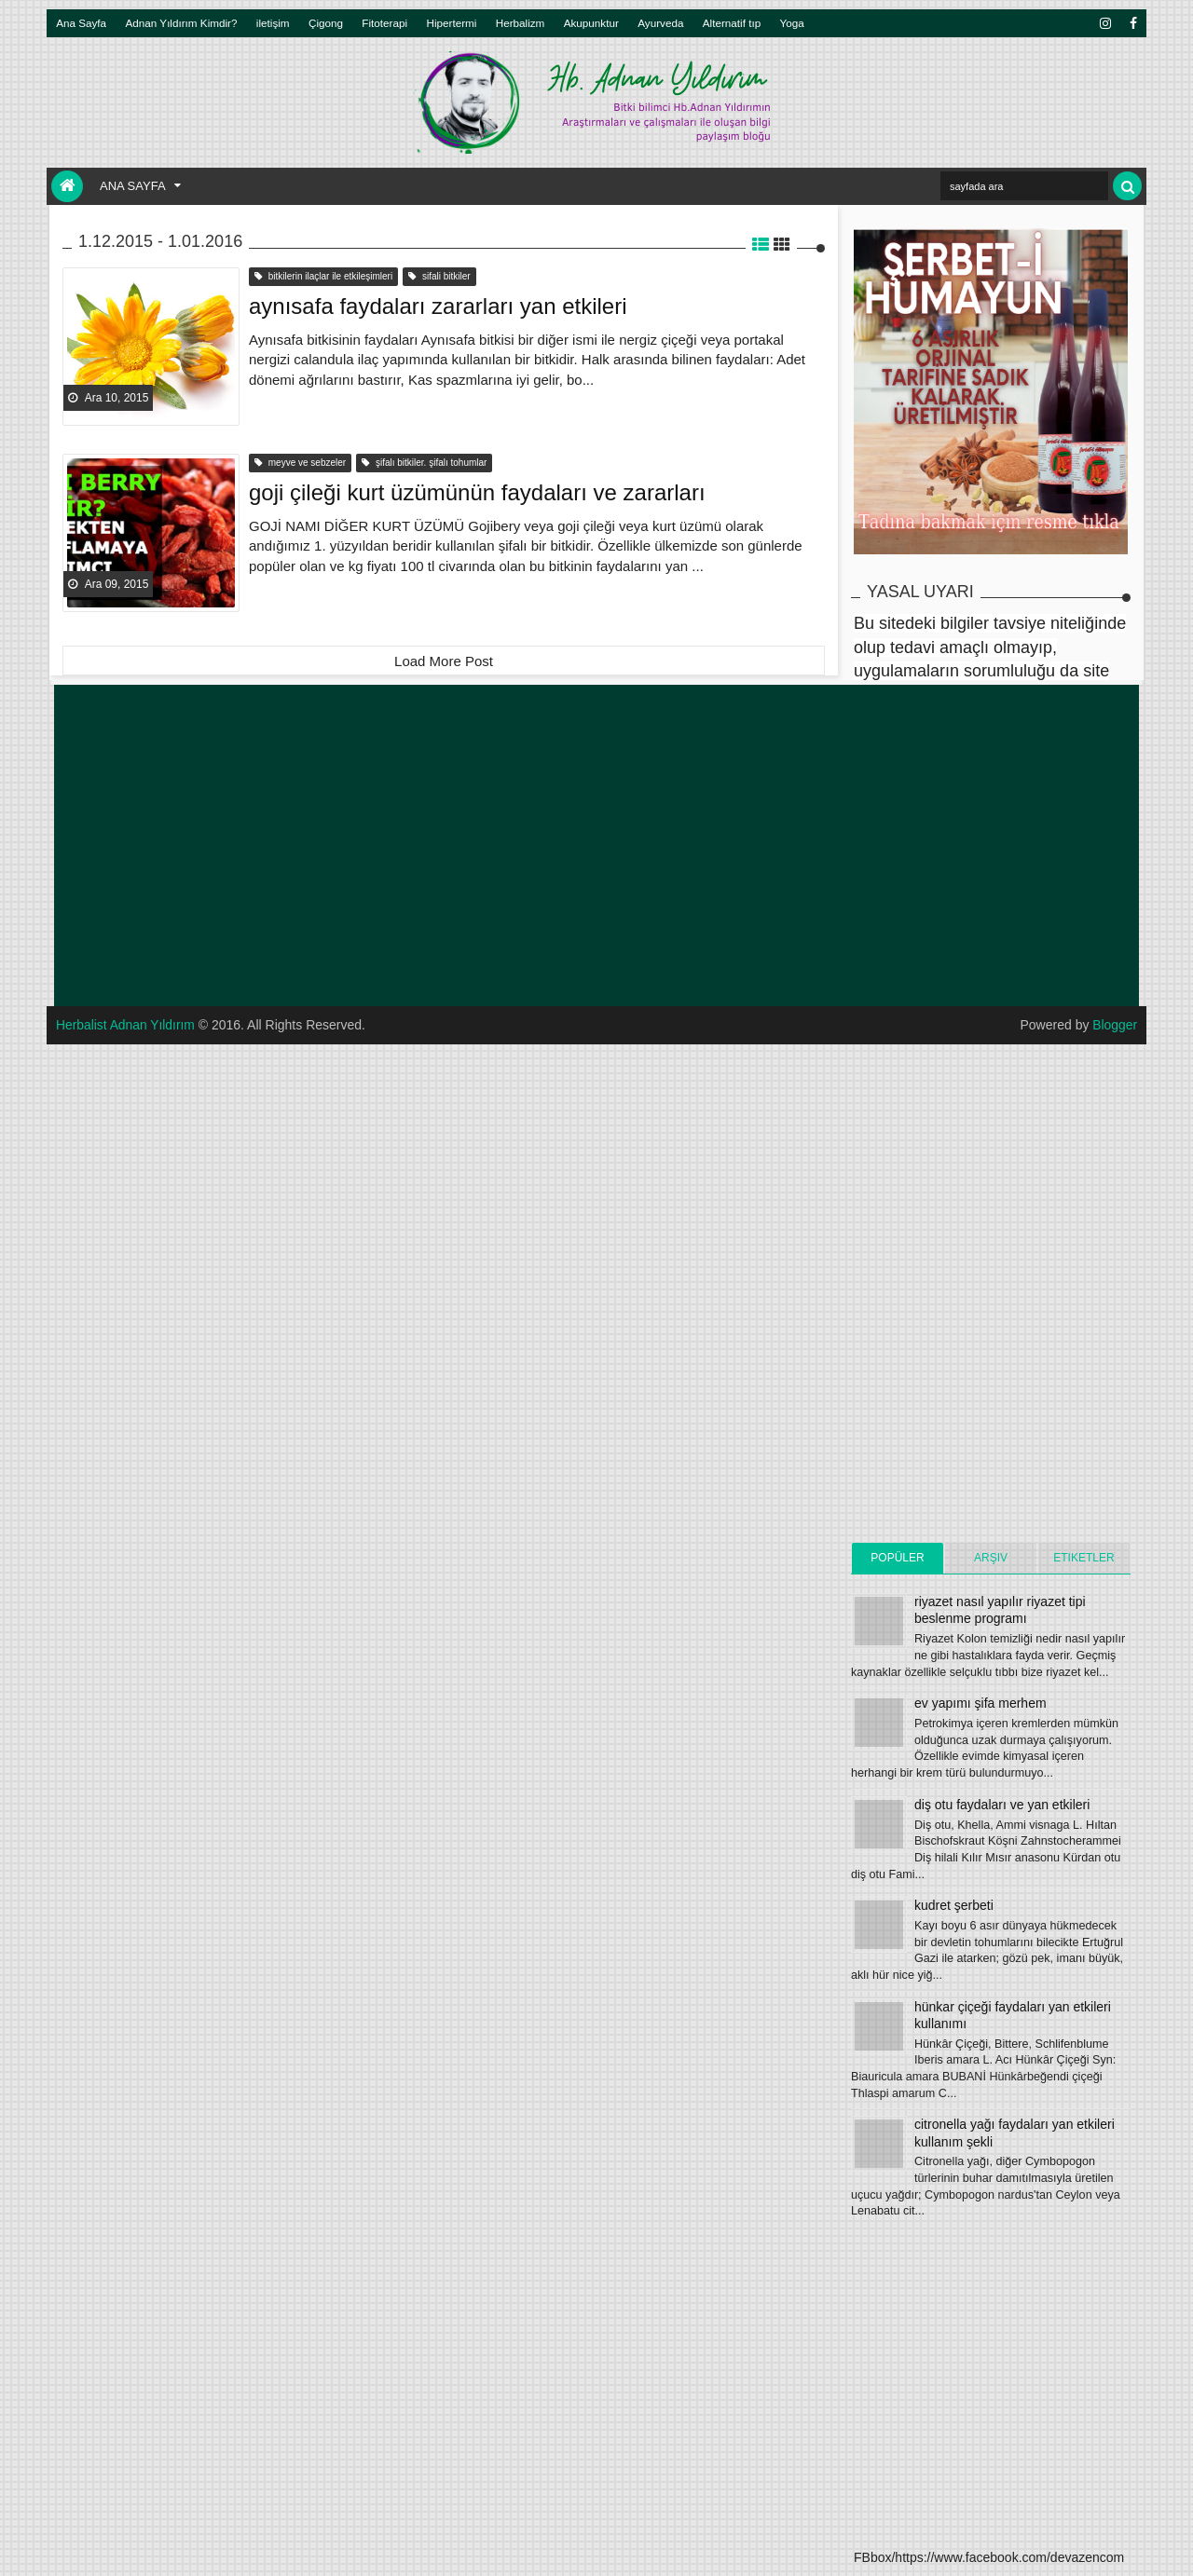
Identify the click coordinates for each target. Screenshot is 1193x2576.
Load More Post (443, 661)
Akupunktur (591, 23)
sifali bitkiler (439, 276)
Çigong (326, 23)
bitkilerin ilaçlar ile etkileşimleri (323, 276)
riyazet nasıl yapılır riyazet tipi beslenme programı (1000, 1610)
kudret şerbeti (954, 1905)
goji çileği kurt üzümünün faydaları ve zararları (477, 491)
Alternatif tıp (732, 23)
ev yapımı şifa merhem (980, 1703)
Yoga (792, 23)
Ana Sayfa (81, 23)
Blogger (1114, 1024)
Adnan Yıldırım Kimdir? (182, 23)
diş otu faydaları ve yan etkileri (1002, 1804)
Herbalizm (520, 23)
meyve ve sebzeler (300, 462)
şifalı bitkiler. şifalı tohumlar (424, 462)
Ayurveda (660, 23)
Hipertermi (451, 23)
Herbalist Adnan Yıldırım (126, 1024)
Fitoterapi (384, 23)
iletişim (273, 23)
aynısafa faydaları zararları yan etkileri (438, 305)
